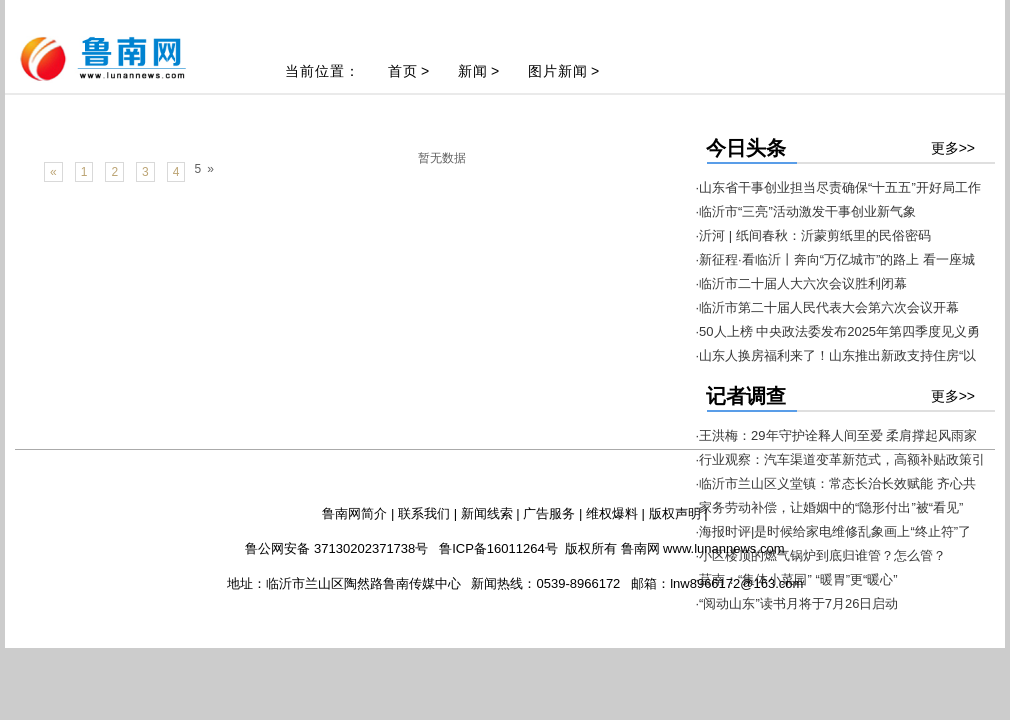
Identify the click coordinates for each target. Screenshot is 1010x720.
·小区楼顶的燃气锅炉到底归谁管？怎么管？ (821, 555)
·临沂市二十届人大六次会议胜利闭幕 (802, 283)
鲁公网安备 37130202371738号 (336, 548)
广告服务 (549, 513)
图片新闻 (558, 71)
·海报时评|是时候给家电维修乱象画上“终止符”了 (834, 531)
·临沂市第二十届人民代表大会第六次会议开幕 (828, 307)
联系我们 (424, 513)
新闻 (473, 71)
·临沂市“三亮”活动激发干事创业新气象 (806, 211)
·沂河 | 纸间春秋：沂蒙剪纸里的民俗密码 (813, 235)
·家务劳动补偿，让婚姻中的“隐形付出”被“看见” (830, 507)
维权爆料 (612, 513)
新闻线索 (487, 513)
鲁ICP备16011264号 (498, 548)
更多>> (953, 148)
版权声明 (675, 513)
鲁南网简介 (354, 513)
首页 (403, 71)
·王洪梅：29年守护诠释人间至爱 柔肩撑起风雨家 (837, 435)
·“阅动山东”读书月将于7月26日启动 (797, 603)
